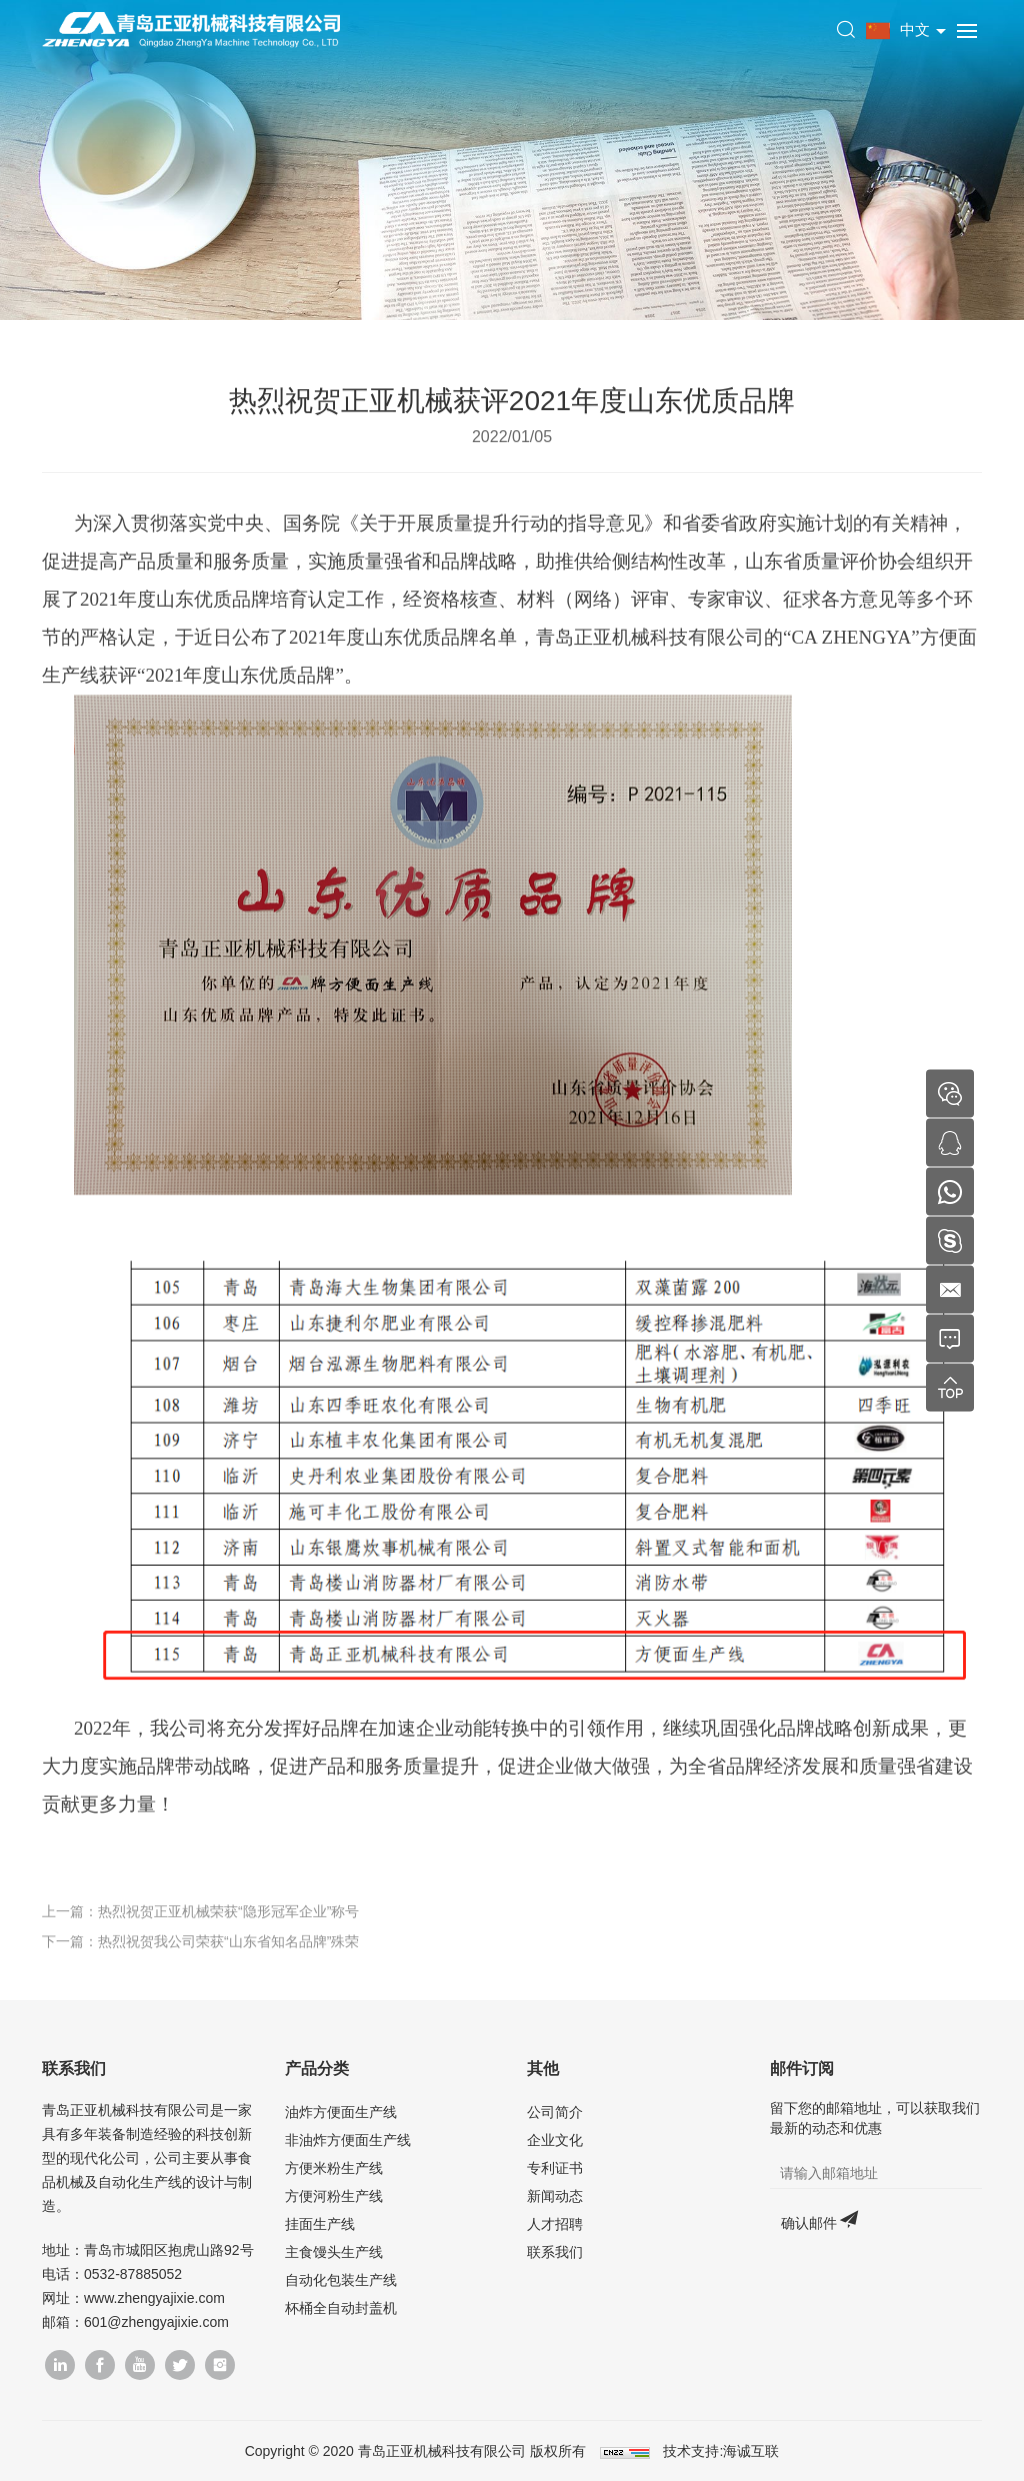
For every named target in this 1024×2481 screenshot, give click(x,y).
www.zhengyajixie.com (154, 2298)
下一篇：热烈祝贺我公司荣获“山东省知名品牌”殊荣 (200, 1959)
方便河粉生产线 (334, 2196)
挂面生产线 (320, 2224)
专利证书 (555, 2168)
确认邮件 (809, 2223)
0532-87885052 (133, 2274)
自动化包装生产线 (341, 2280)
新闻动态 (555, 2196)
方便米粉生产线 (334, 2168)
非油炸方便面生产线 (348, 2140)
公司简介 (555, 2112)
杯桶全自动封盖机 (341, 2308)
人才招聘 (555, 2224)
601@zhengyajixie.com (156, 2322)
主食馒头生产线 (334, 2252)
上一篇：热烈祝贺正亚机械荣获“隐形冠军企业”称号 (200, 1929)
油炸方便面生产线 (341, 2112)
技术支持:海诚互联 (721, 2451)
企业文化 (555, 2140)
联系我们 (555, 2252)
